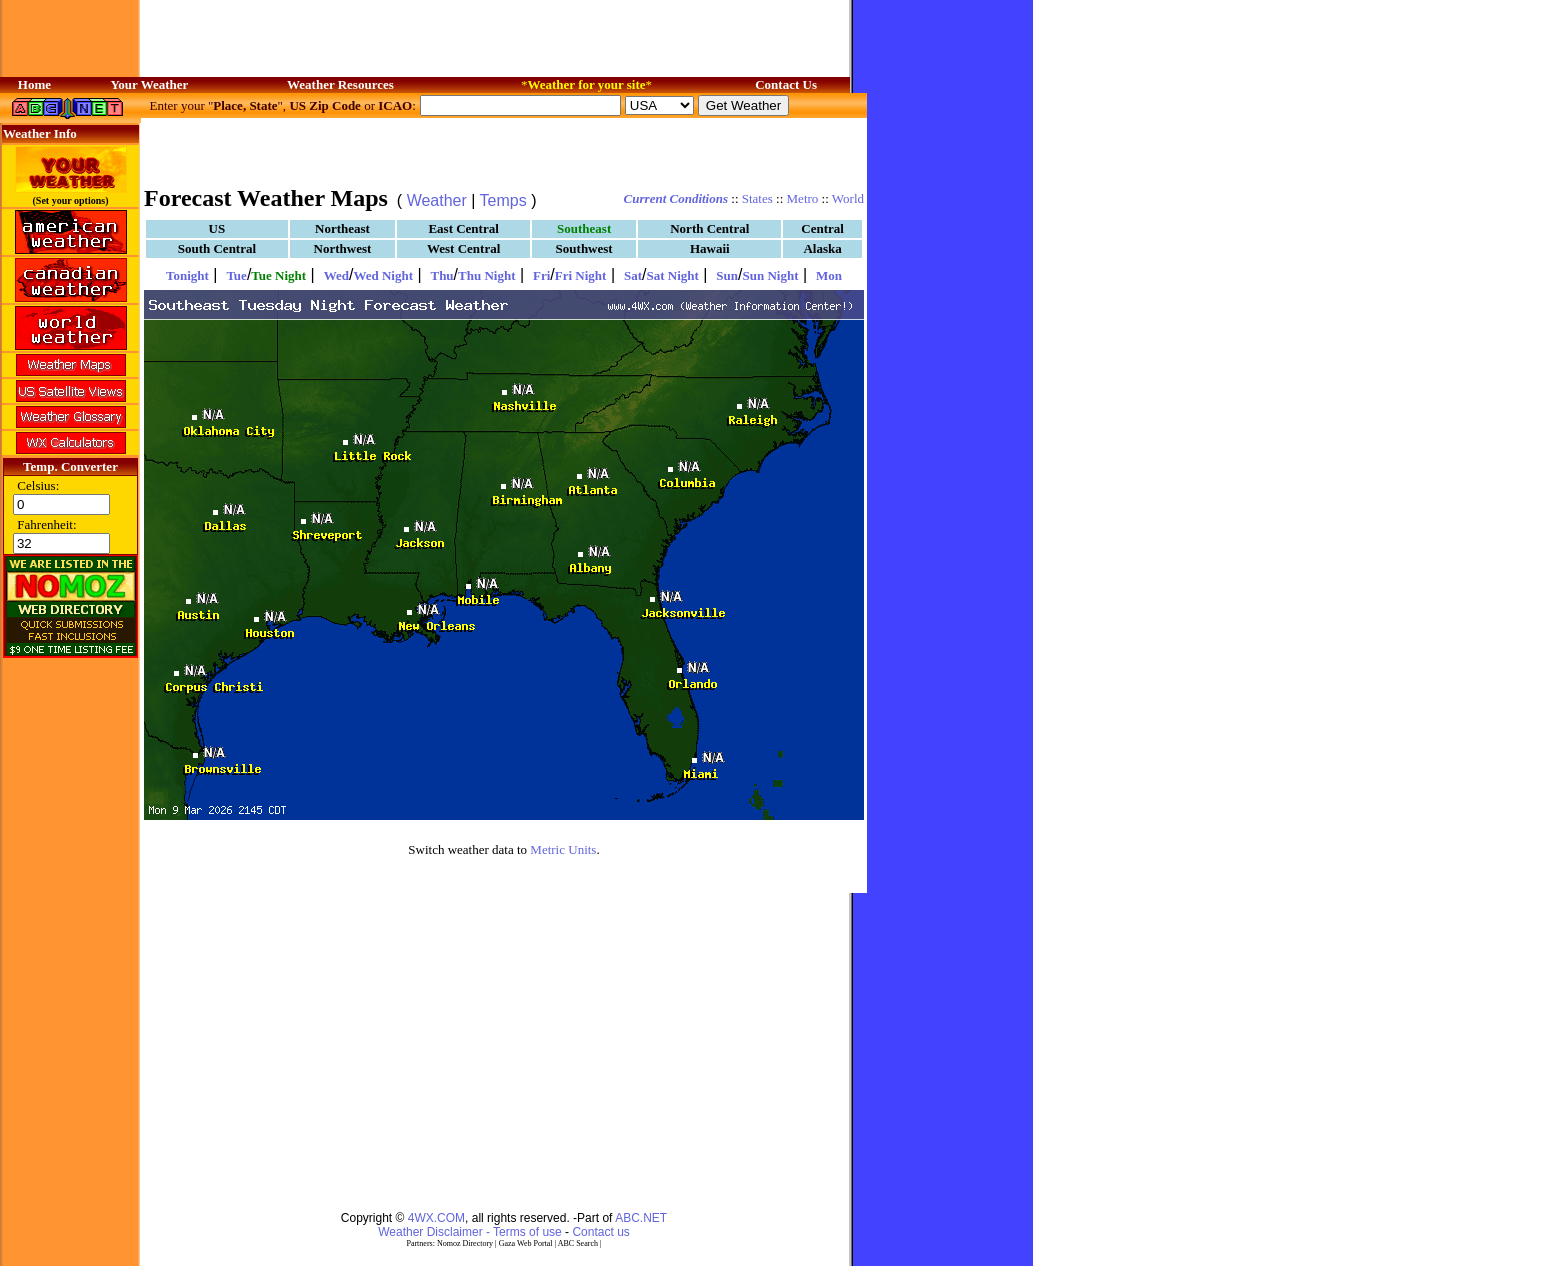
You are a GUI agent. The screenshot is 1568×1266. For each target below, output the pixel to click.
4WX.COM (436, 1218)
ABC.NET (641, 1218)
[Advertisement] (504, 150)
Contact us (600, 1232)
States (757, 198)
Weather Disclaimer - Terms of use (470, 1232)
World (848, 198)
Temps (503, 200)
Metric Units (563, 849)
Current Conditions (676, 198)
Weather (437, 200)
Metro (803, 198)
